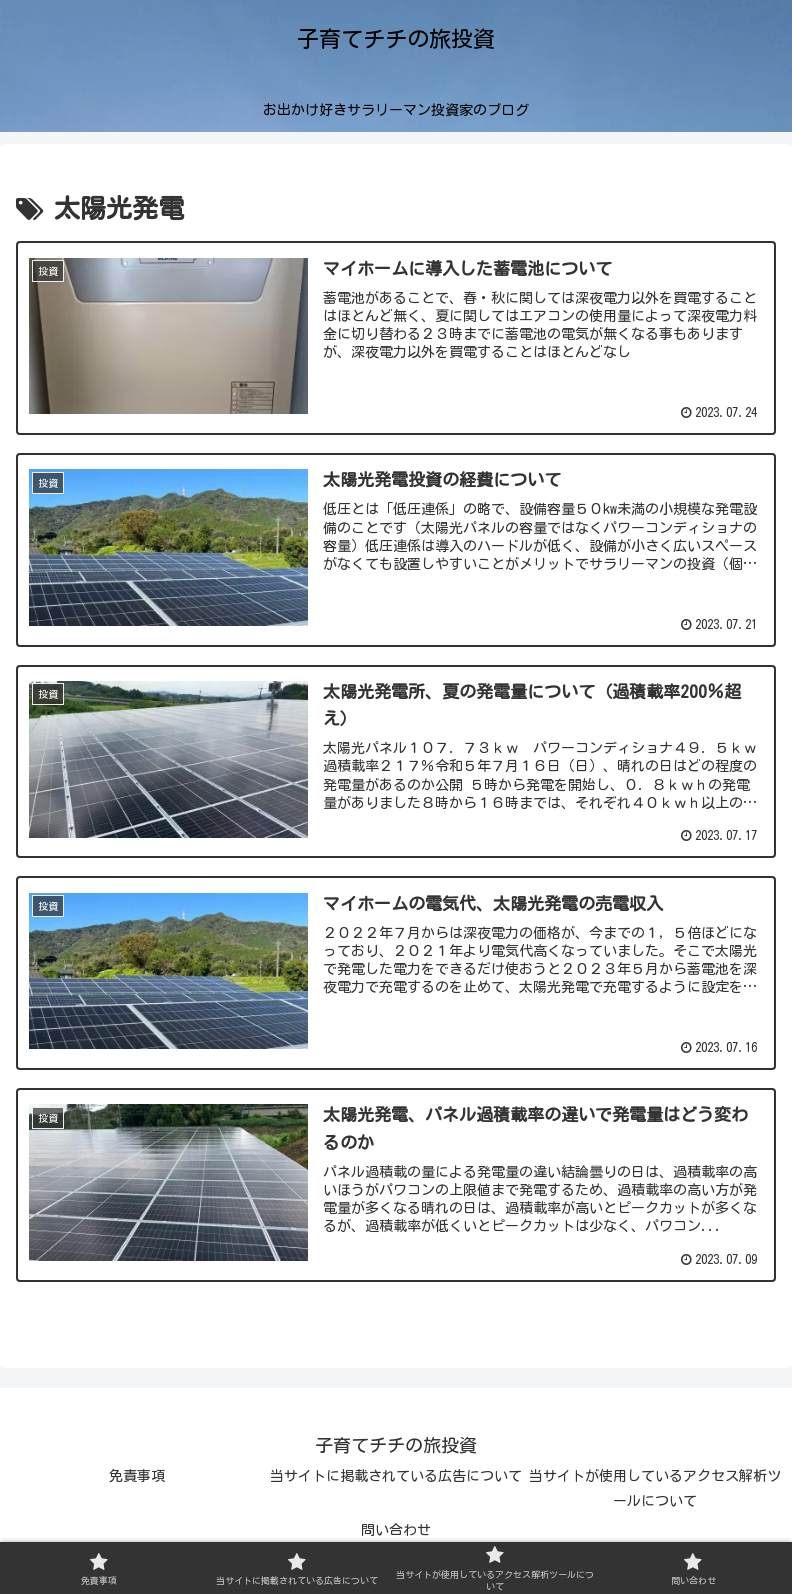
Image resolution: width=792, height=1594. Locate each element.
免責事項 (137, 1476)
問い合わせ (396, 1530)
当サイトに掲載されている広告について (396, 1476)
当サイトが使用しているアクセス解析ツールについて (655, 1488)
